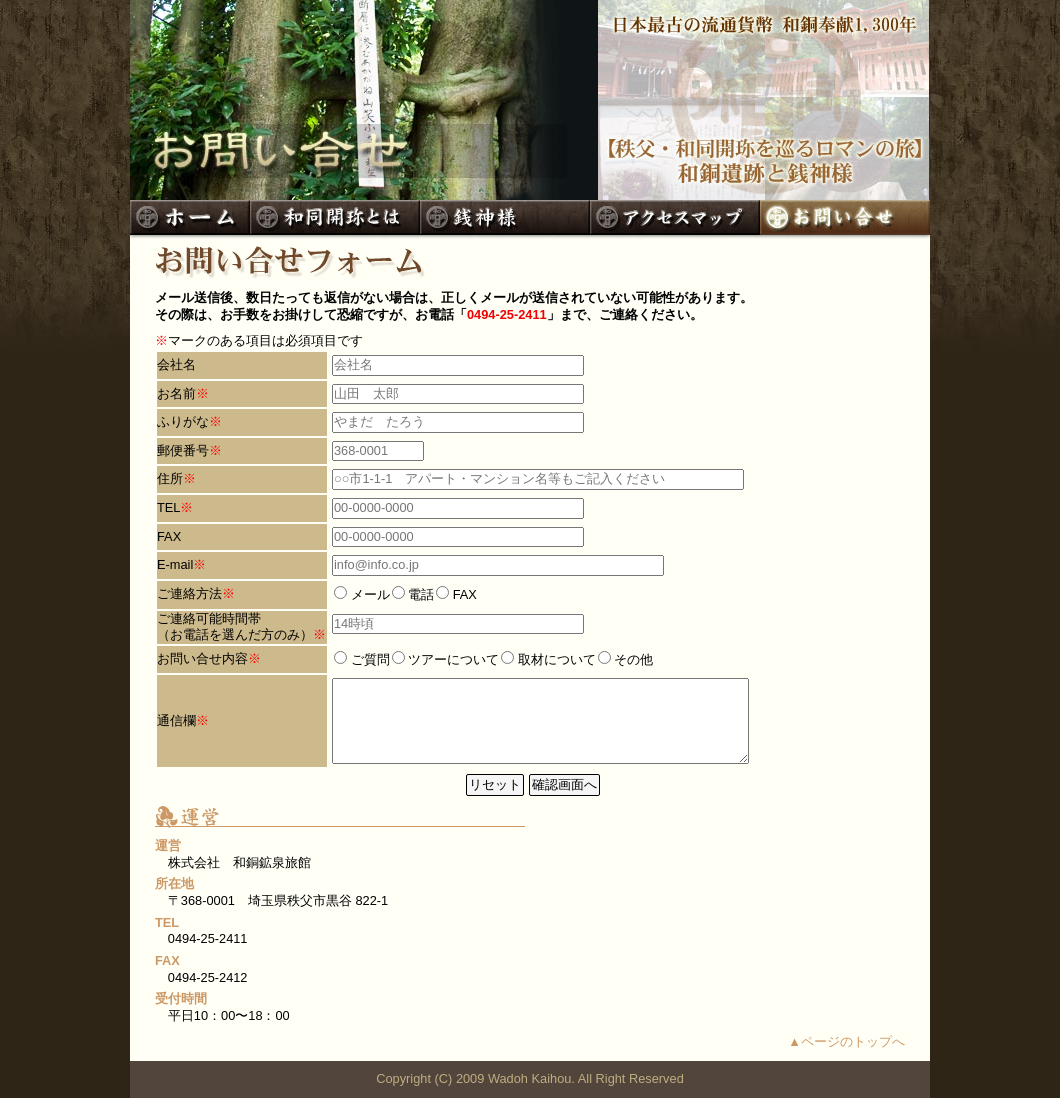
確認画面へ (564, 784)
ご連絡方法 (189, 593)
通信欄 (176, 720)
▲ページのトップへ (846, 1041)
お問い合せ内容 (202, 658)
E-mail (175, 564)
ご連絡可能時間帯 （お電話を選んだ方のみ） (235, 627)
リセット (495, 784)
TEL (168, 507)
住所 (170, 478)
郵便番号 (183, 450)
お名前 (176, 393)
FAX (169, 536)
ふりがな (183, 421)
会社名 (176, 364)
